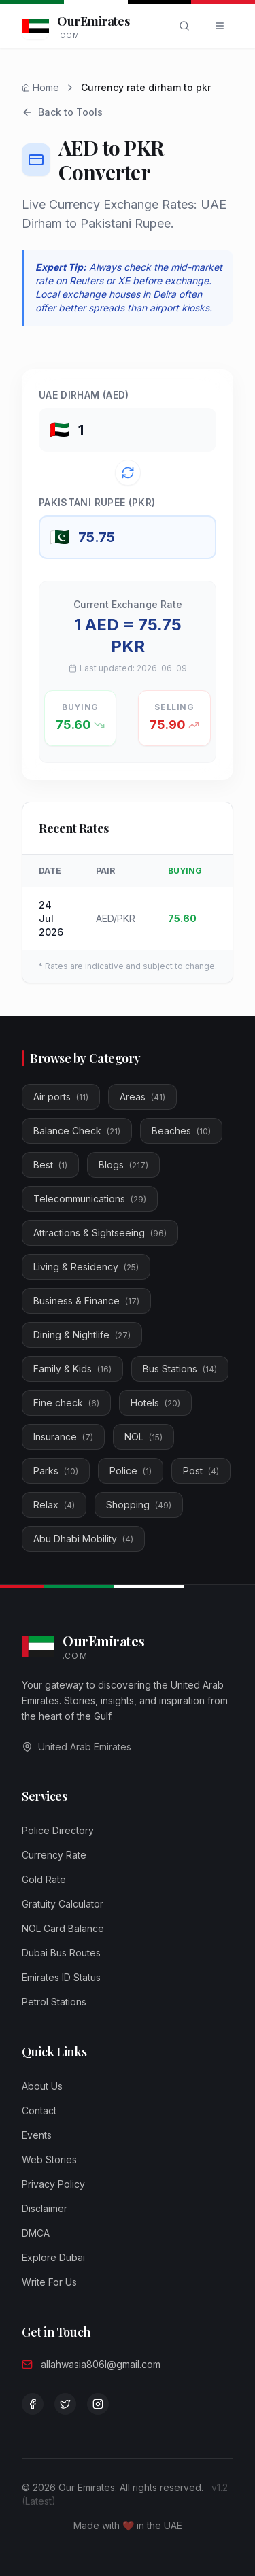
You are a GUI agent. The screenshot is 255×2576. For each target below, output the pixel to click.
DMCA (36, 2233)
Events (37, 2135)
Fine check (66, 1402)
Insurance (63, 1436)
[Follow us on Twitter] (65, 2404)
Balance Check (76, 1130)
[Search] (184, 25)
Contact (39, 2110)
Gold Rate (44, 1879)
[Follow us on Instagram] (98, 2404)
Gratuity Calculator (62, 1904)
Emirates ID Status (61, 1977)
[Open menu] (219, 25)
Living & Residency (86, 1266)
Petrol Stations (54, 2001)
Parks (55, 1470)
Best (50, 1164)
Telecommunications (89, 1198)
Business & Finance (86, 1300)
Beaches (181, 1130)
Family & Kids (72, 1368)
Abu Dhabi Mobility (83, 1538)
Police (130, 1470)
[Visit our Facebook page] (33, 2404)
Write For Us (49, 2282)
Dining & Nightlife (82, 1334)
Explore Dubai (53, 2257)
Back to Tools (62, 112)
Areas (142, 1096)
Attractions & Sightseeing (100, 1232)
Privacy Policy (53, 2184)
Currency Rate (54, 1855)
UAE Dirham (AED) (84, 395)
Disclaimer (44, 2208)
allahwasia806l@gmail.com (100, 2364)
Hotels (155, 1402)
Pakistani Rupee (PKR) (97, 502)
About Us (42, 2086)
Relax (54, 1504)
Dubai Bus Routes (61, 1953)
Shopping (138, 1504)
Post (201, 1470)
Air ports (60, 1096)
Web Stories (49, 2159)
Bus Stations (180, 1368)
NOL (143, 1436)
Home (40, 87)
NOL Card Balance (63, 1928)
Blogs (123, 1164)
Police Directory (58, 1830)
